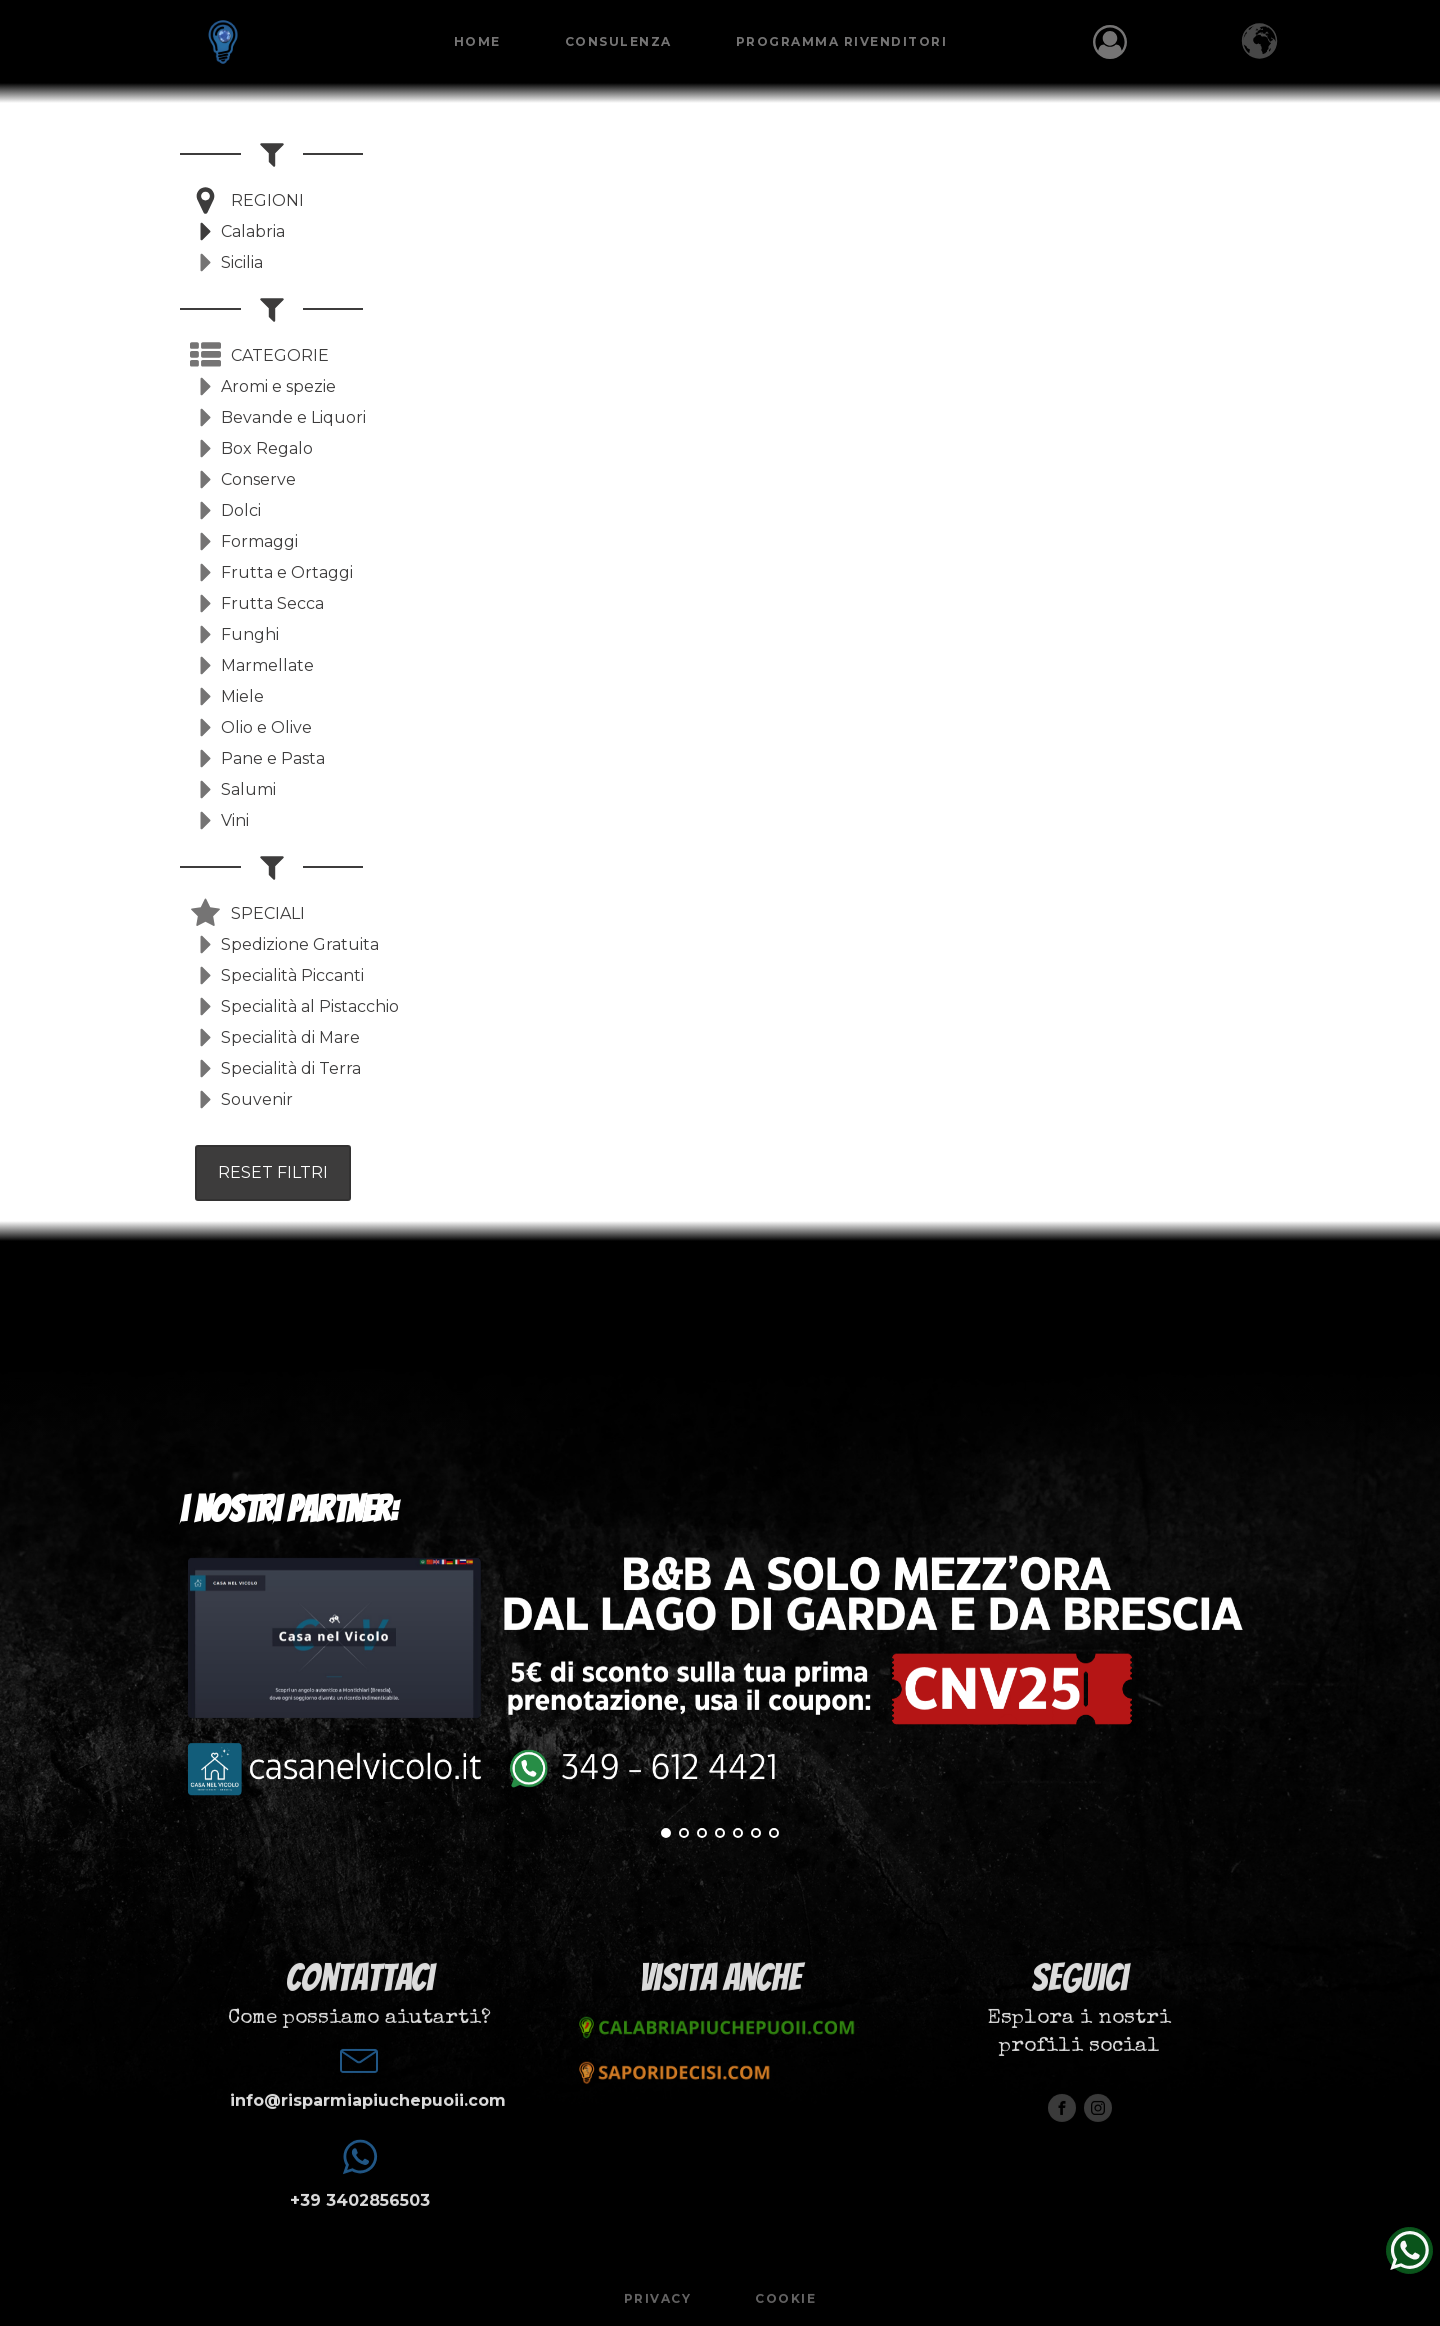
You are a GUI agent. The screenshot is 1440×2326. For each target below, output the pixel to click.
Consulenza (618, 41)
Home (477, 41)
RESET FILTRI (273, 1172)
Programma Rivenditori (842, 41)
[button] (247, 200)
